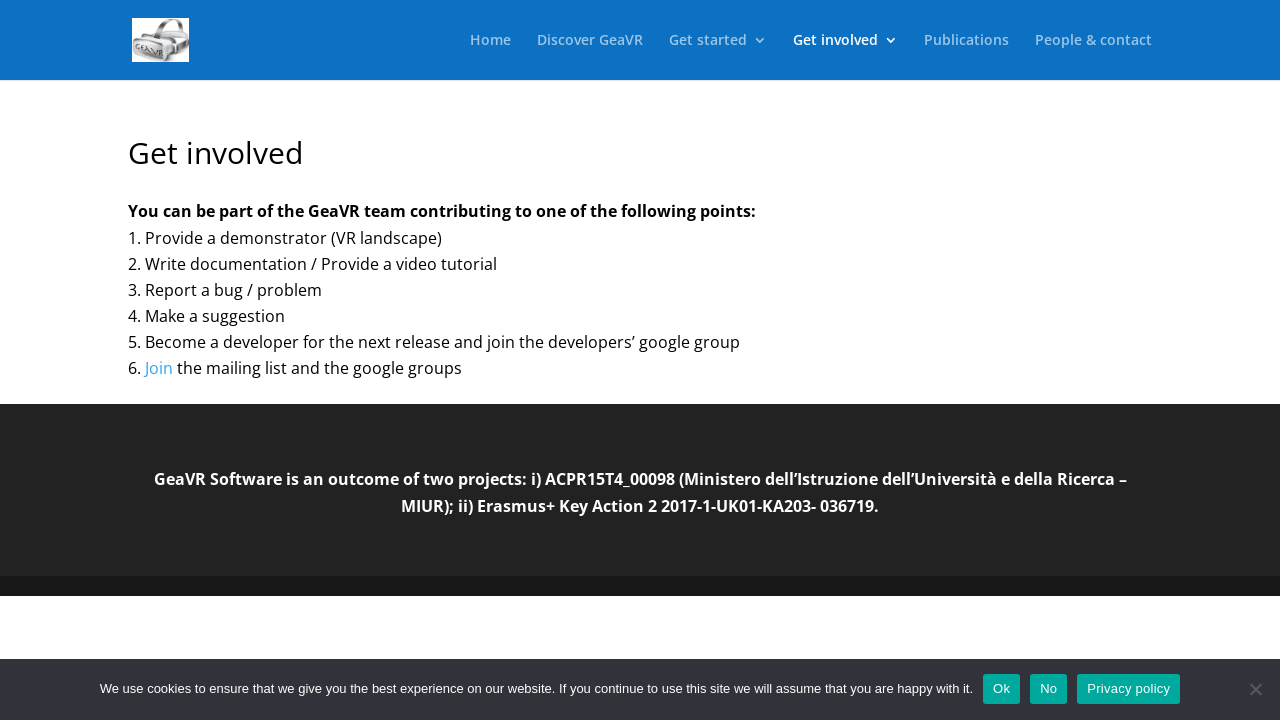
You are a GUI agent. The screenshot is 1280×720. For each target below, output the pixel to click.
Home (490, 41)
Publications (966, 41)
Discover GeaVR (590, 41)
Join (159, 368)
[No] (1255, 689)
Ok (1001, 688)
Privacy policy (1128, 688)
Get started (708, 41)
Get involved (835, 41)
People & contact (1093, 41)
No (1048, 688)
